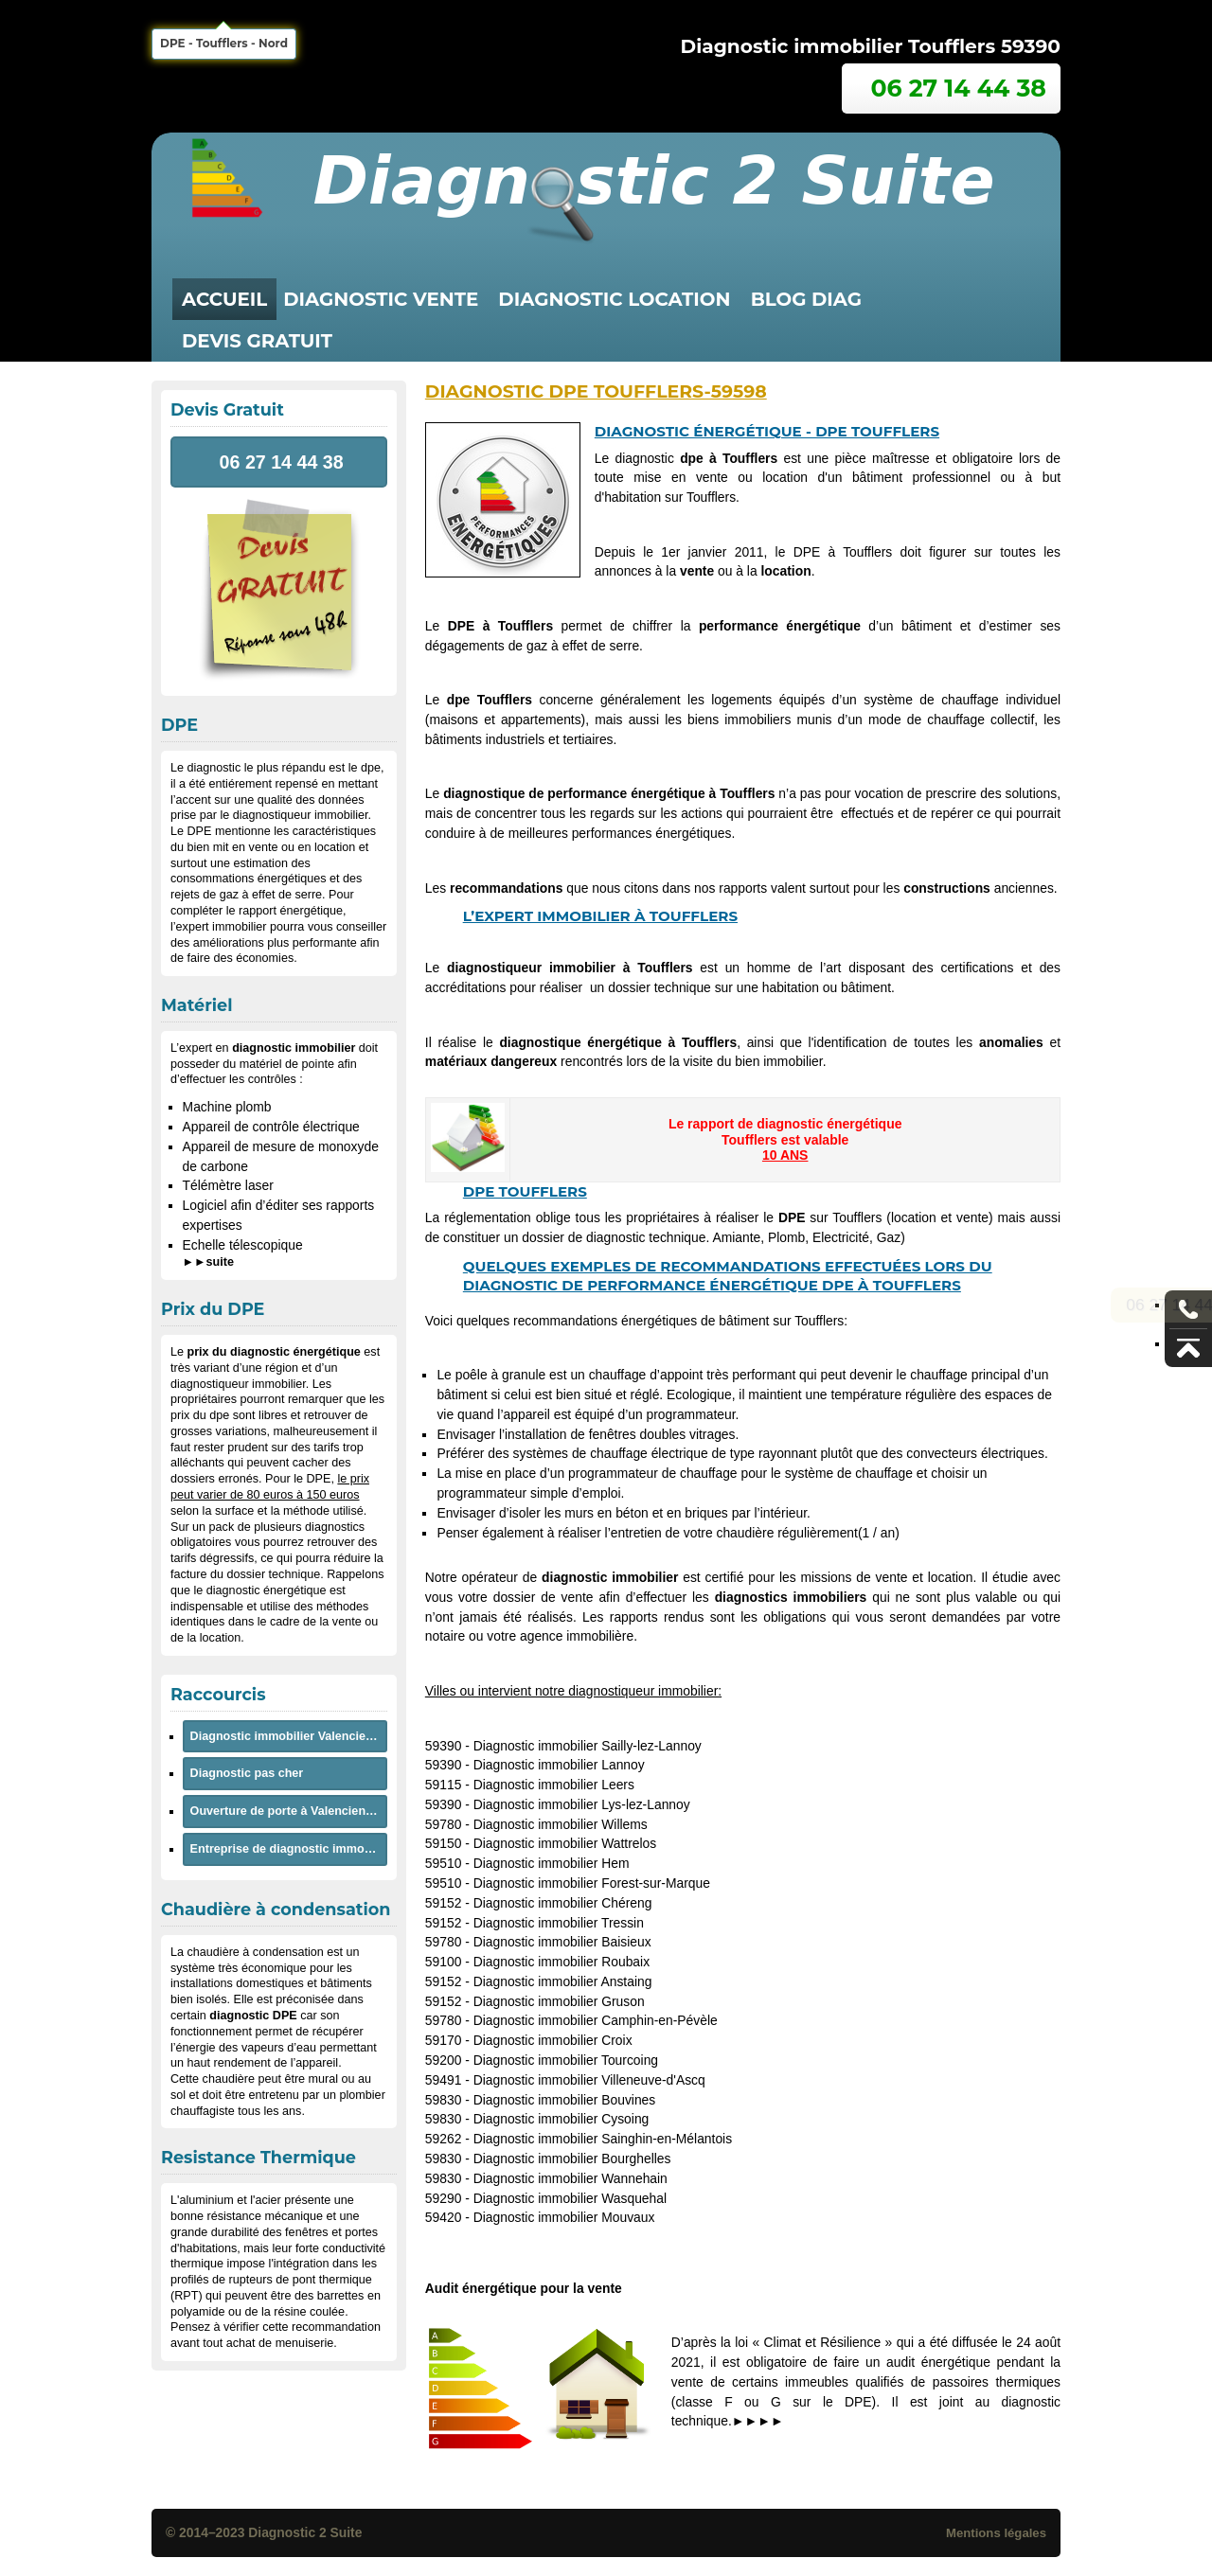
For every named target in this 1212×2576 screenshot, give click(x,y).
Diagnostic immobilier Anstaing (562, 1981)
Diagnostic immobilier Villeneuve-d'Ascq (589, 2079)
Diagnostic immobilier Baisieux (562, 1941)
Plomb (786, 1237)
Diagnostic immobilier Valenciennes (288, 1736)
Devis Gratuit (257, 340)
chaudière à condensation (255, 1952)
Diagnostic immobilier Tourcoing (565, 2060)
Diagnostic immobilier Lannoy (559, 1764)
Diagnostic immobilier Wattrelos (565, 1843)
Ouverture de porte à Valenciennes (288, 1811)
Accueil (224, 299)
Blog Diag (806, 299)
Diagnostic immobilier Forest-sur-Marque (591, 1883)
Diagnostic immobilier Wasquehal (570, 2198)
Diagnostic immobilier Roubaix (561, 1961)
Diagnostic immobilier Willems (560, 1824)
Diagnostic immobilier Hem (551, 1863)
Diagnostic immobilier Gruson (559, 2001)
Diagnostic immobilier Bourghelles (572, 2158)
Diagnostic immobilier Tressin (558, 1922)
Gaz (888, 1237)
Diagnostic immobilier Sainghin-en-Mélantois (602, 2138)
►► (208, 1262)
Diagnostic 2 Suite (305, 2532)
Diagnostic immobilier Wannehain (570, 2178)
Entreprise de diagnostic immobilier (288, 1849)
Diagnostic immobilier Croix (553, 2040)
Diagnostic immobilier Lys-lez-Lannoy (581, 1804)
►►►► (758, 2420)
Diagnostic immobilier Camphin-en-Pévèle (595, 2020)
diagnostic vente (380, 299)
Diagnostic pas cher (247, 1773)
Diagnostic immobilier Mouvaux (564, 2217)
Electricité (840, 1237)
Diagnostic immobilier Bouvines (564, 2099)
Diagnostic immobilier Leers (553, 1784)
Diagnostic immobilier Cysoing (561, 2118)
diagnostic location (614, 299)
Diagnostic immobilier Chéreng (562, 1902)
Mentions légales (996, 2533)
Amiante (736, 1237)
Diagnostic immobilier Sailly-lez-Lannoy (587, 1745)
